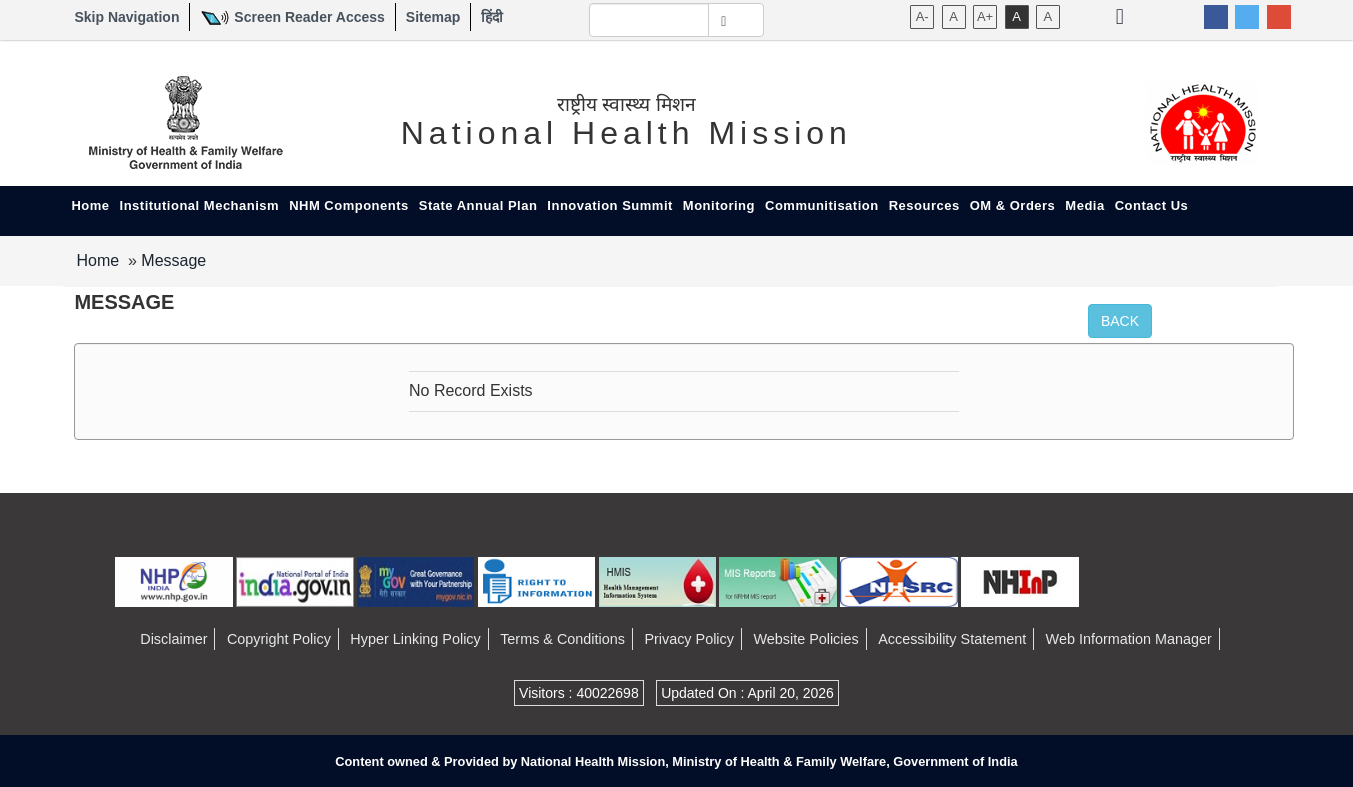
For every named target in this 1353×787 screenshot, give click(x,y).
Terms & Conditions (562, 639)
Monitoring (719, 205)
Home (90, 205)
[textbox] (649, 20)
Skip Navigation (126, 17)
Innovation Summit (610, 205)
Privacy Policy (689, 639)
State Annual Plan (478, 205)
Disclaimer (173, 639)
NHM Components (349, 205)
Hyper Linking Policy (415, 639)
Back (1120, 321)
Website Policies (805, 639)
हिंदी (492, 17)
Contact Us (1152, 205)
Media (1084, 205)
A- (922, 16)
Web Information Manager (1129, 639)
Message (173, 260)
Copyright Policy (279, 639)
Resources (924, 205)
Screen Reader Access (309, 17)
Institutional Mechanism (200, 205)
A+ (985, 16)
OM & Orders (1013, 205)
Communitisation (822, 205)
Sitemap (433, 17)
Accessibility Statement (952, 639)
